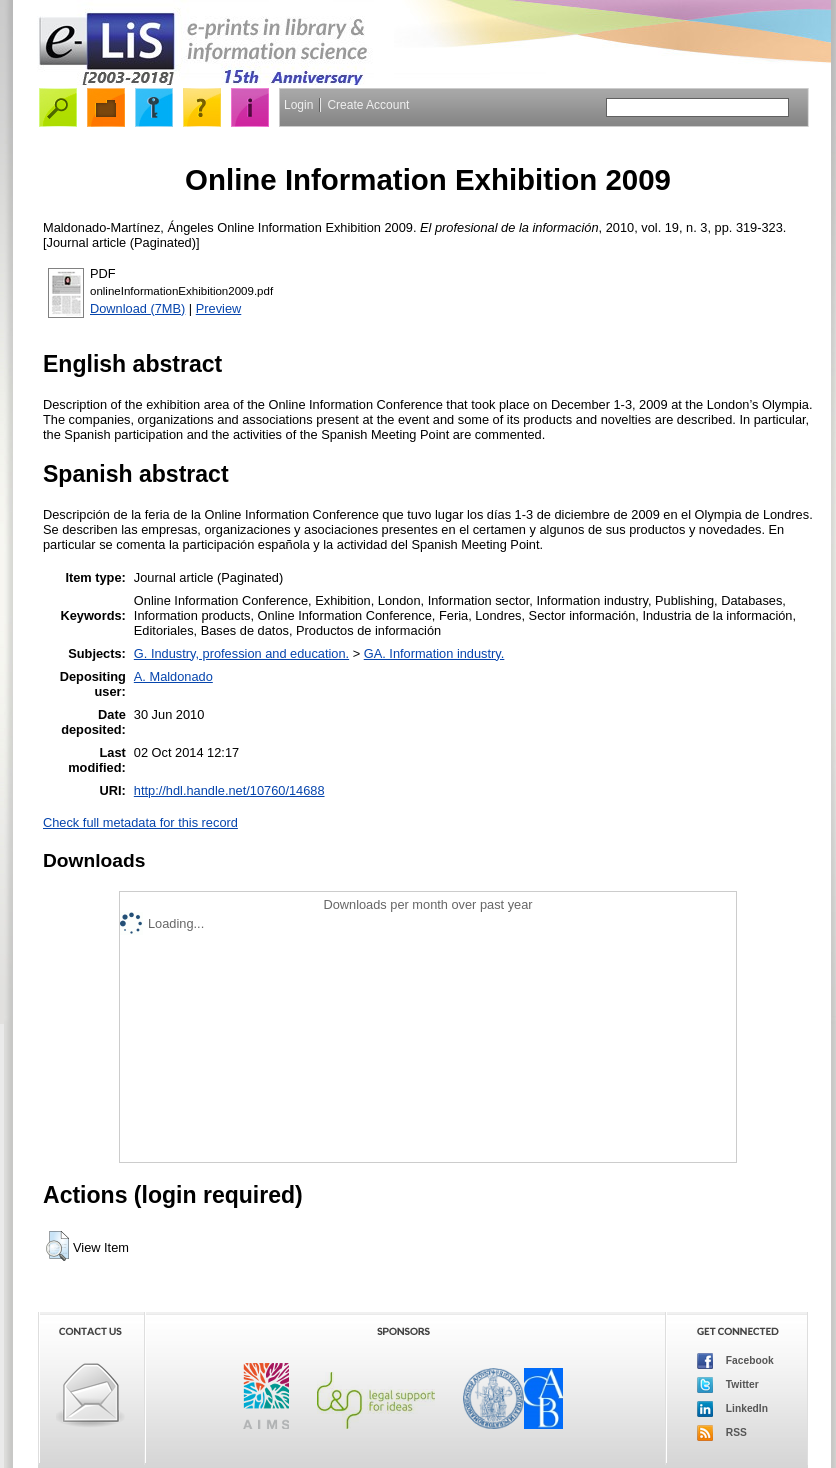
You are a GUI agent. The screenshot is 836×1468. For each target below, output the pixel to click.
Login (298, 105)
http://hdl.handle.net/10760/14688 (229, 790)
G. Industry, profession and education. (241, 653)
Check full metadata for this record (140, 822)
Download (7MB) (137, 308)
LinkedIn (732, 1409)
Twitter (728, 1385)
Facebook (735, 1361)
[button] (57, 1246)
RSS (722, 1433)
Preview (219, 308)
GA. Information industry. (434, 653)
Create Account (368, 105)
